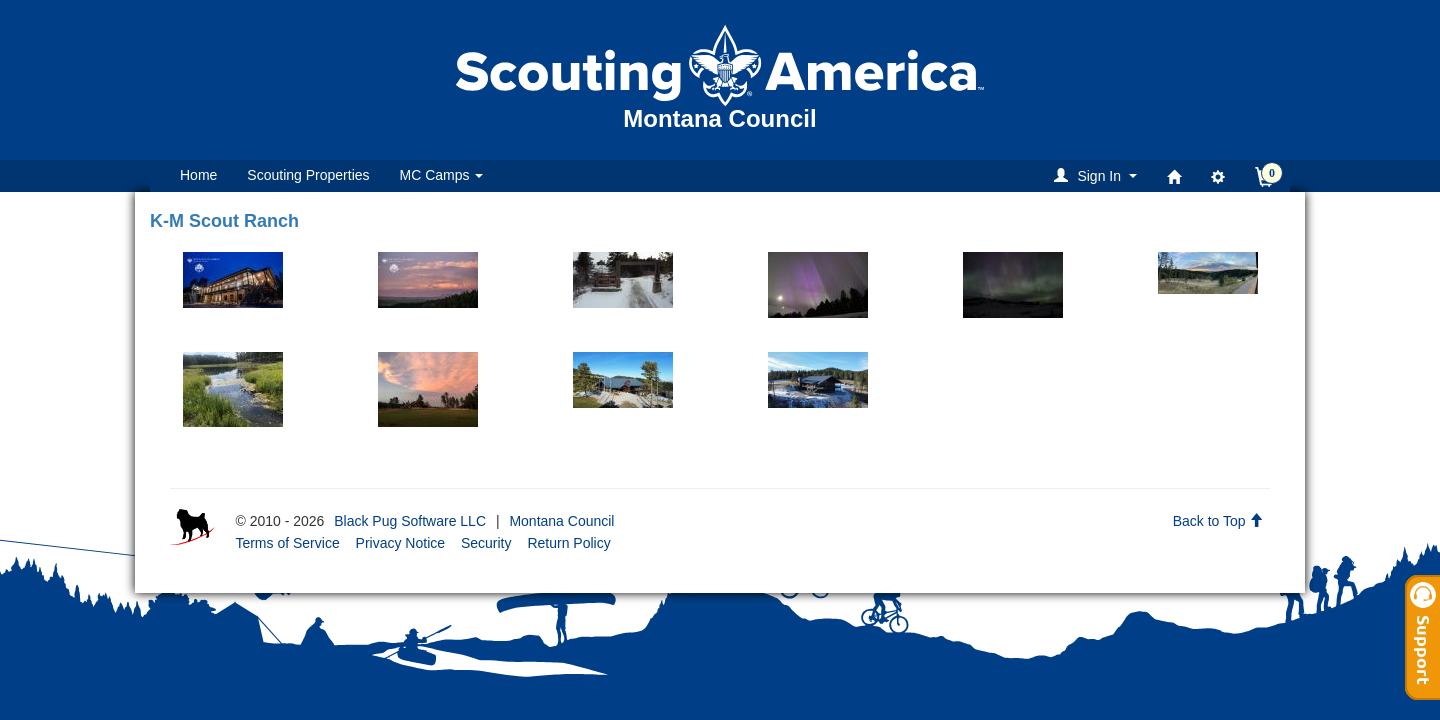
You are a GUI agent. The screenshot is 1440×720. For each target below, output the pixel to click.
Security (486, 543)
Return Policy (568, 543)
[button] (1098, 175)
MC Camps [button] (442, 175)
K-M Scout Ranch (224, 221)
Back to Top (1218, 521)
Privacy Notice (400, 543)
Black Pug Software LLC (410, 521)
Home (198, 175)
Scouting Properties (308, 175)
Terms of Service (287, 543)
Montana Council (561, 521)
